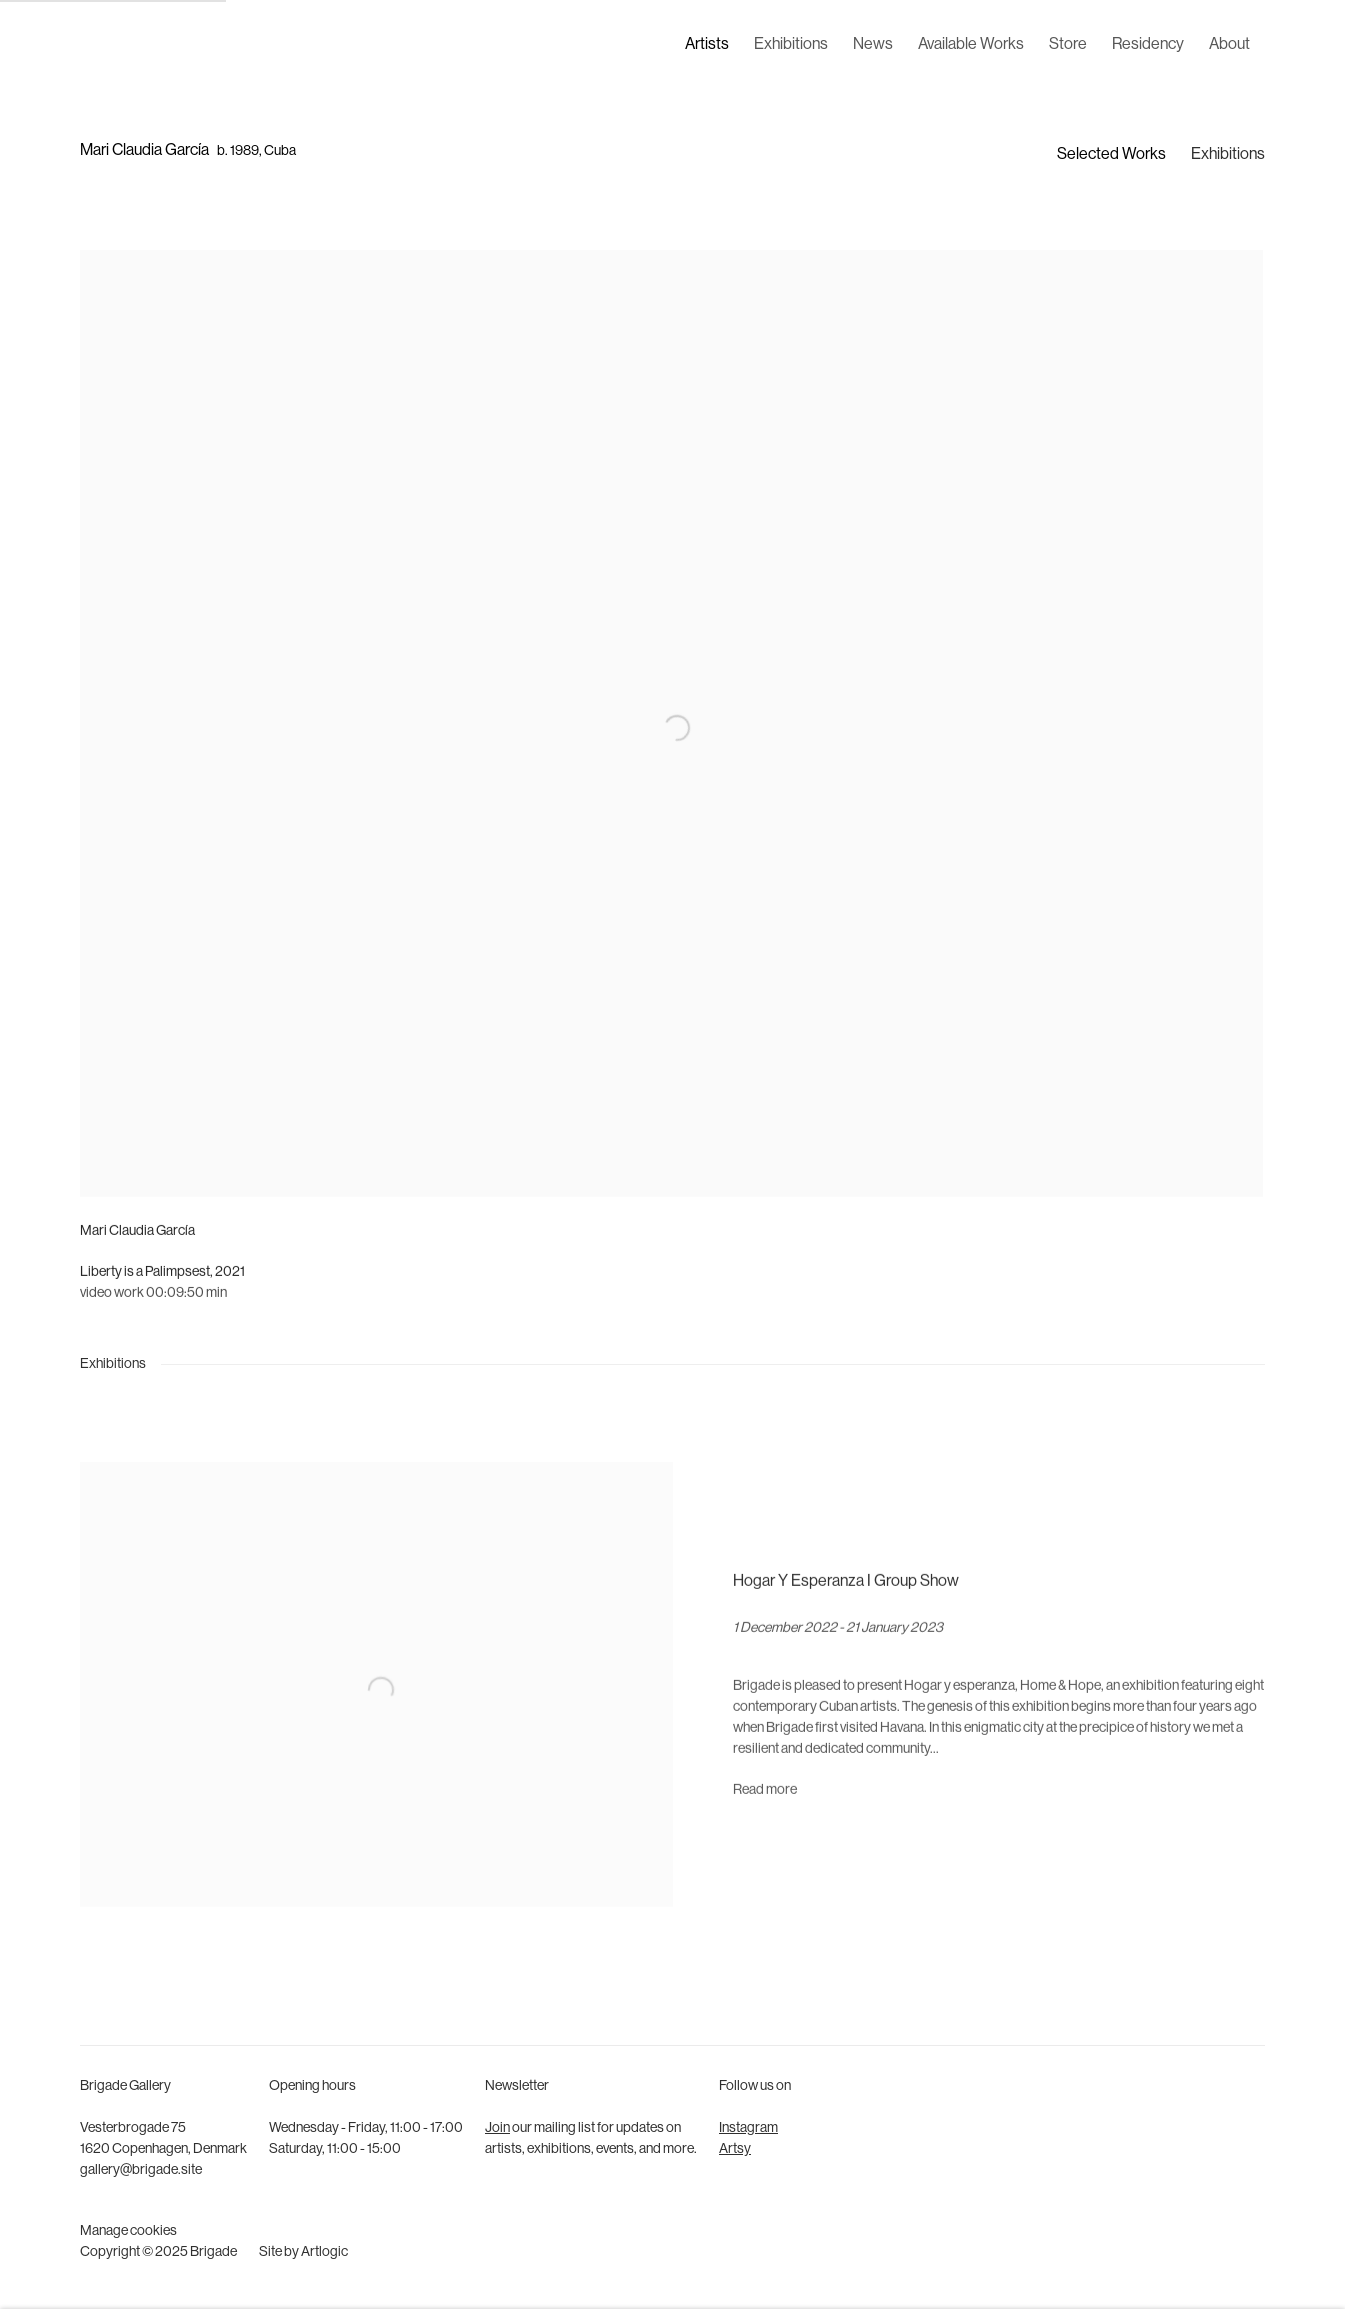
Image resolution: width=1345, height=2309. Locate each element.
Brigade (110, 46)
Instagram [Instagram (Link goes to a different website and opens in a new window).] (748, 2128)
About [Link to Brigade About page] (1229, 45)
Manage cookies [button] (128, 2231)
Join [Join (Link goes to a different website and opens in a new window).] (497, 2128)
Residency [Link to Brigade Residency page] (1148, 45)
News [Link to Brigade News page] (873, 45)
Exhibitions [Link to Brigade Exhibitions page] (791, 45)
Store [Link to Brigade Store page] (1068, 45)
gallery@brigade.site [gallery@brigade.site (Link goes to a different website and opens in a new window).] (141, 2170)
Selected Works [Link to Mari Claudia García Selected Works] (1111, 155)
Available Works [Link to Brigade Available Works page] (971, 45)
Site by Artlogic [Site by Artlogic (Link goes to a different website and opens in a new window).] (303, 2252)
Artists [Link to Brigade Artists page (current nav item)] (707, 45)
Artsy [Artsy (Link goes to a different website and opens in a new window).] (735, 2149)
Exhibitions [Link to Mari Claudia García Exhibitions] (1228, 155)
